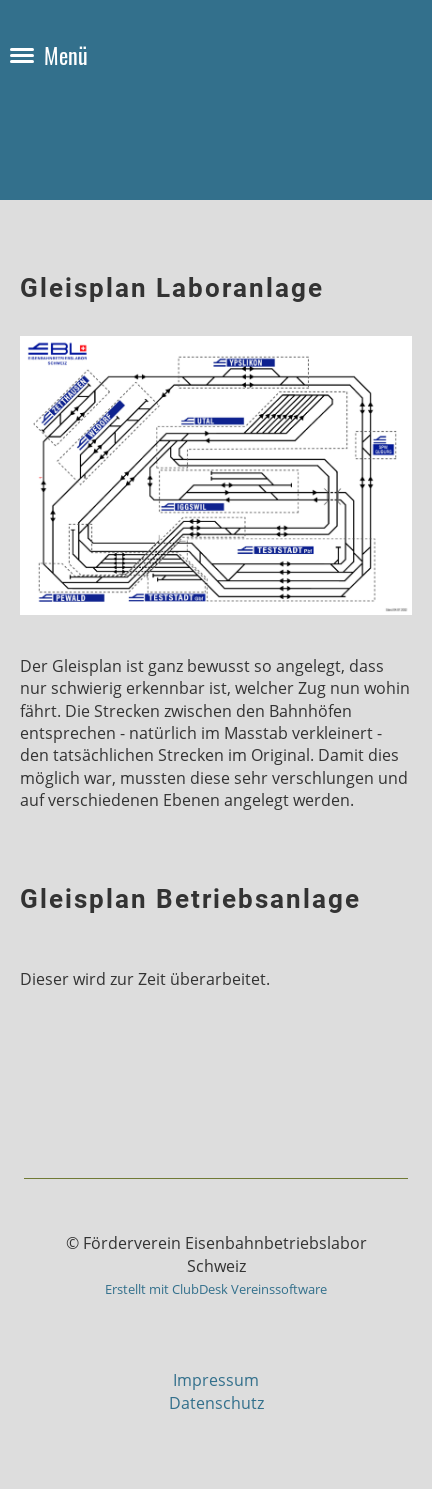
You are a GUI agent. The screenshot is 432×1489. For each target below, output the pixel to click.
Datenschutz (216, 1403)
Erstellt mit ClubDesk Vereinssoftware (216, 1289)
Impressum (216, 1380)
